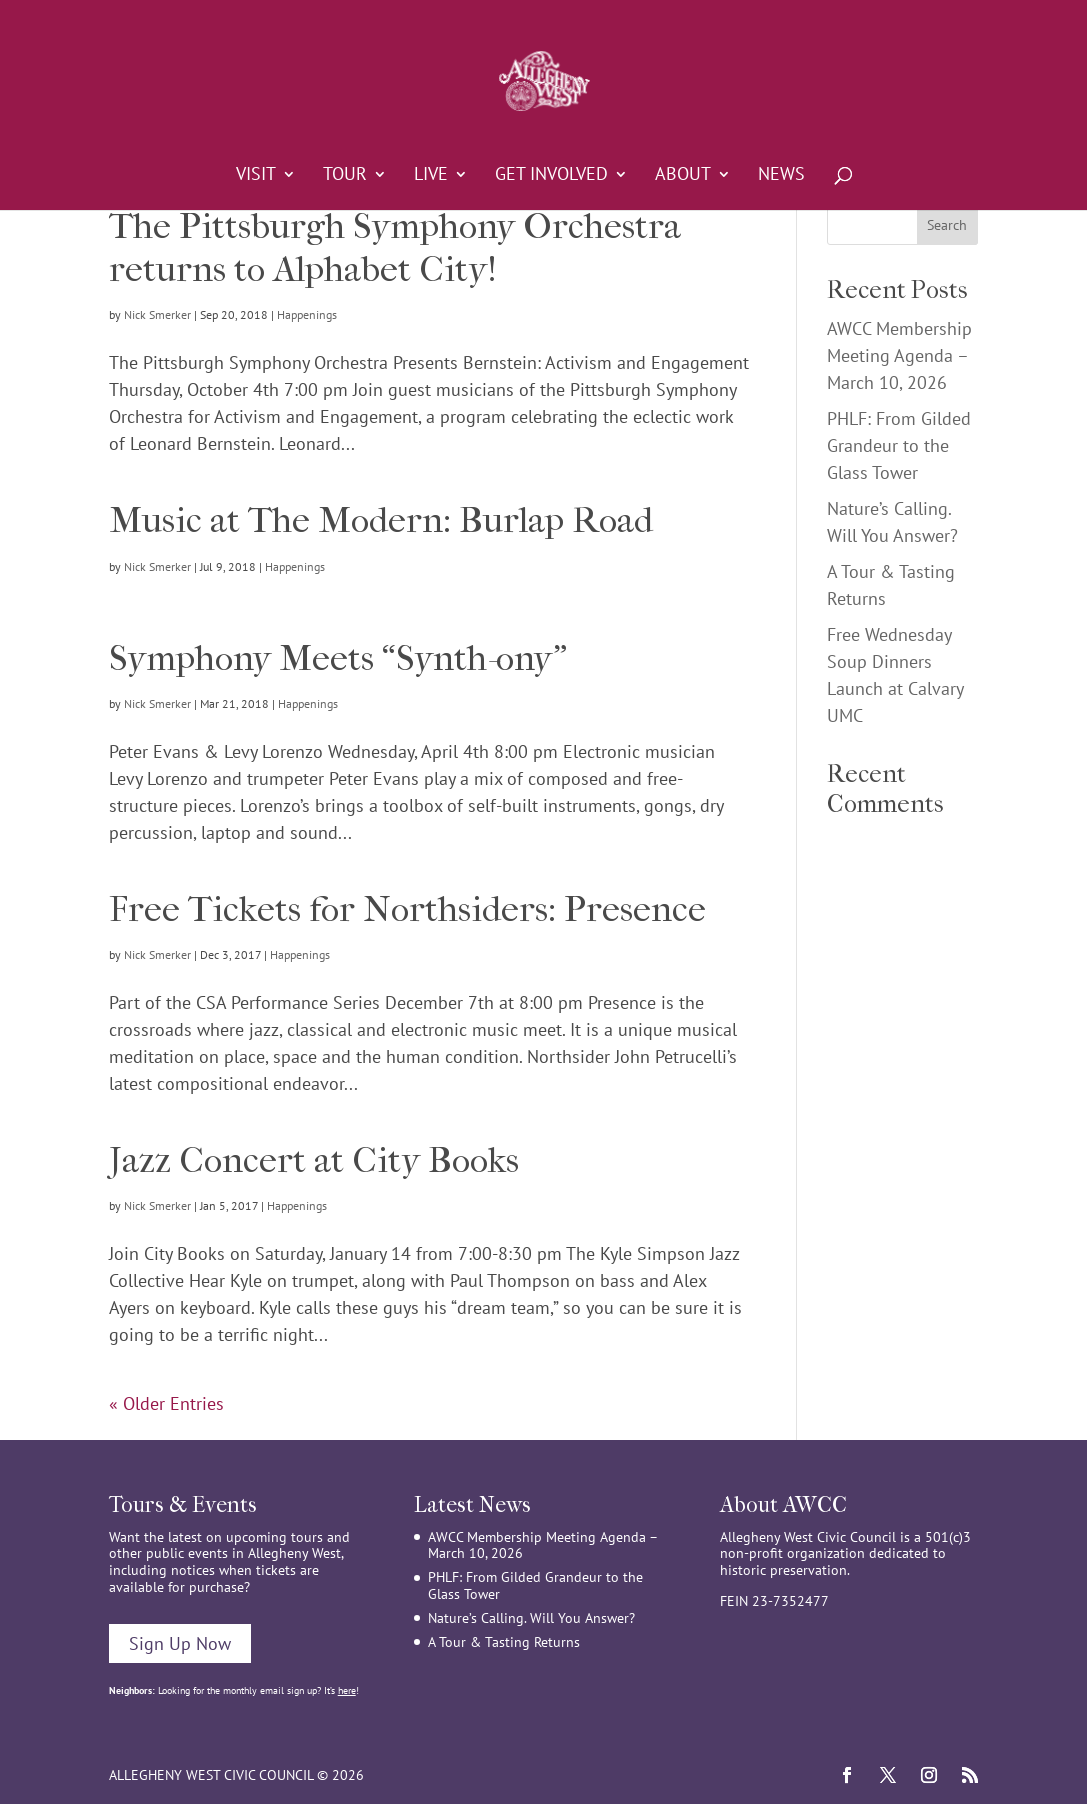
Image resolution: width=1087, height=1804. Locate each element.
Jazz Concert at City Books (314, 1160)
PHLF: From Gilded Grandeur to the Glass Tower (899, 445)
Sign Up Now (180, 1643)
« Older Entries (166, 1403)
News (781, 176)
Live (431, 176)
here (347, 1690)
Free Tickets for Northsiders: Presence (407, 909)
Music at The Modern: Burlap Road (381, 520)
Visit (256, 176)
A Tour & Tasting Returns (504, 1642)
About (683, 176)
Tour (345, 176)
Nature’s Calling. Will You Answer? (531, 1618)
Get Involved (551, 176)
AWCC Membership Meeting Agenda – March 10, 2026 (899, 355)
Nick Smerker (157, 314)
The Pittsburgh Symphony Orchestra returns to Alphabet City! (395, 247)
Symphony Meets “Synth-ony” (338, 658)
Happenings (307, 314)
